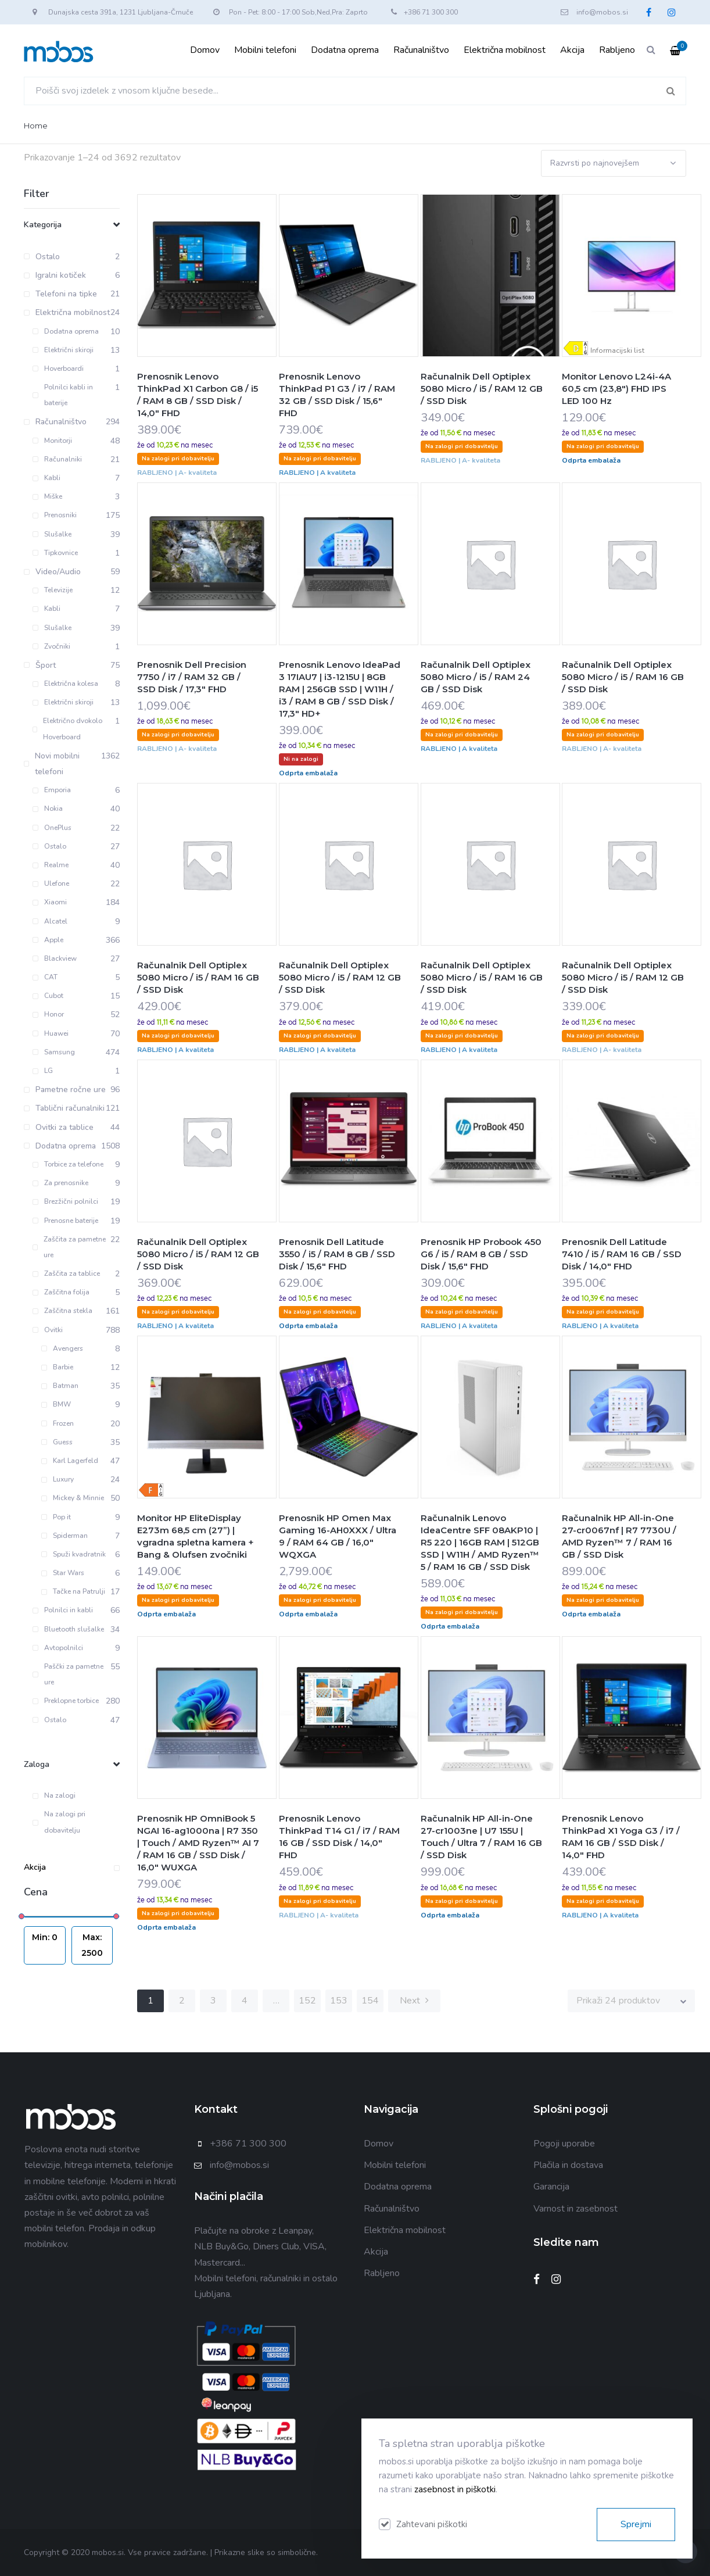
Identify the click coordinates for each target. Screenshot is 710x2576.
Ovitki (48, 1329)
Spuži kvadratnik (73, 1554)
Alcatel (50, 921)
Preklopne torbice (66, 1700)
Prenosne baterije (65, 1220)
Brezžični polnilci (65, 1201)
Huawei (51, 1033)
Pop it (56, 1517)
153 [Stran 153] (338, 2000)
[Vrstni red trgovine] (613, 163)
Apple (48, 939)
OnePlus (52, 827)
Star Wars (62, 1572)
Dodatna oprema (345, 50)
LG (43, 1070)
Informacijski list (617, 350)
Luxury (57, 1479)
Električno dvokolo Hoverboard (67, 728)
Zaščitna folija (61, 1292)
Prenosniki (55, 515)
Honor (48, 1014)
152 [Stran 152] (307, 2000)
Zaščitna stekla (62, 1310)
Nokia (48, 808)
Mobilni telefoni (265, 50)
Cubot (48, 995)
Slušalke (52, 534)
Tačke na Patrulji (73, 1591)
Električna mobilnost (505, 50)
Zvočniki (51, 646)
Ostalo (49, 846)
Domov (205, 50)
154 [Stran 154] (370, 2000)
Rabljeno (617, 50)
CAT (45, 977)
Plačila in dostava (568, 2165)
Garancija (551, 2186)
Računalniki (57, 459)
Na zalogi (54, 1795)
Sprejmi (636, 2524)
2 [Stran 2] (182, 2000)
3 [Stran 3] (213, 2000)
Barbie (57, 1367)
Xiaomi (50, 902)
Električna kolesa (65, 683)
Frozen (57, 1423)
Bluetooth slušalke (68, 1629)
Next (414, 2000)
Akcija (572, 50)
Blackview (55, 958)
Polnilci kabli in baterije (63, 394)
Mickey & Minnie (72, 1497)
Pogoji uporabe (564, 2143)
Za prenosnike (60, 1182)
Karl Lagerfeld (69, 1460)
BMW (56, 1404)
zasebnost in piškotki (455, 2489)
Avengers (62, 1348)
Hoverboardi (58, 368)
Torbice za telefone (68, 1164)
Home (36, 125)
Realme (51, 865)
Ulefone (51, 883)
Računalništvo (421, 50)
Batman (59, 1385)
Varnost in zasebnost (575, 2208)
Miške (47, 496)
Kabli (46, 477)
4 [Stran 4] (245, 2000)
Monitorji (52, 440)
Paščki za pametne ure (68, 1674)
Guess (57, 1442)
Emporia (52, 790)
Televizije (53, 590)
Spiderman (64, 1535)
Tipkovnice (55, 552)
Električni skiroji (63, 350)
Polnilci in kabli (63, 1610)
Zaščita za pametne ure (69, 1247)
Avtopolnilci (58, 1647)
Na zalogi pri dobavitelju (59, 1821)
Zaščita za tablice (66, 1273)
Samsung (54, 1052)
